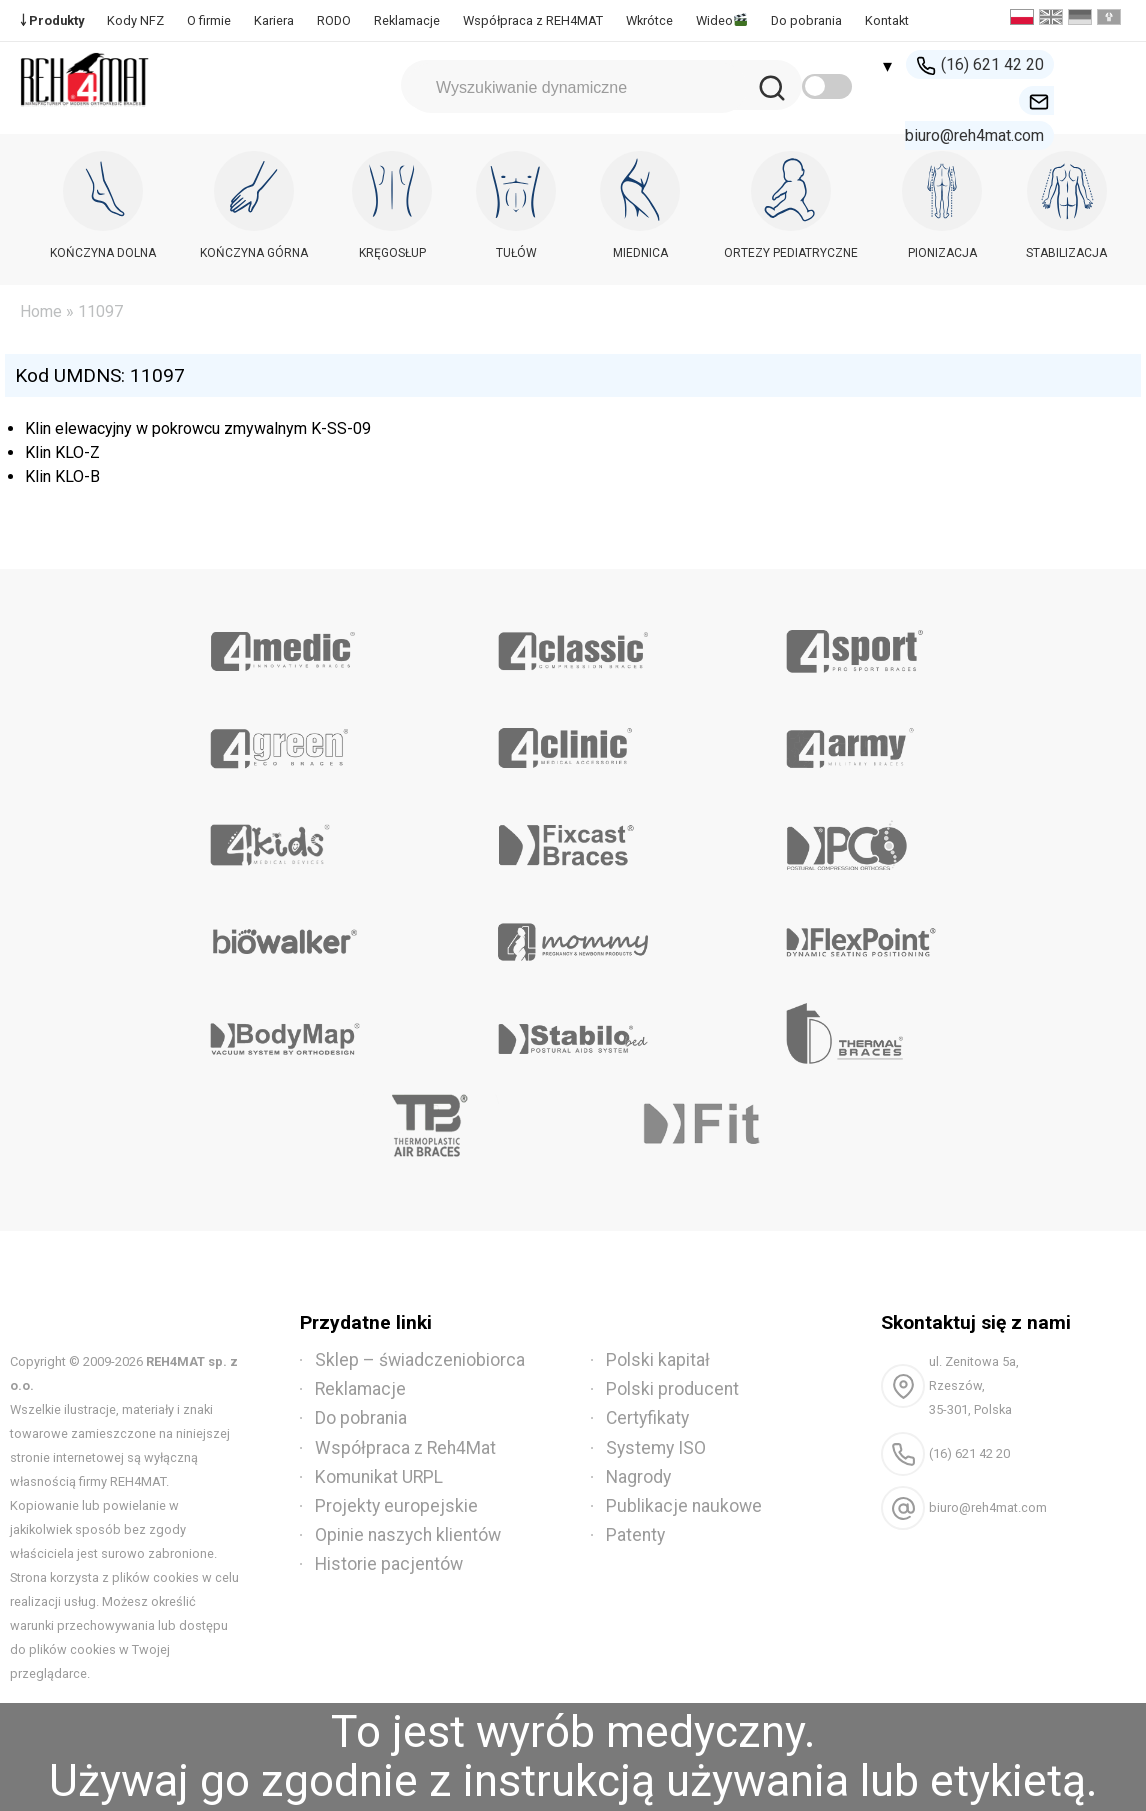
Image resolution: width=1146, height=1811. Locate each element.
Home (41, 311)
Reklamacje (407, 20)
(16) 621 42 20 (980, 65)
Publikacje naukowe (684, 1506)
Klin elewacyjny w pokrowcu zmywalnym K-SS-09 (198, 428)
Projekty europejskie (396, 1506)
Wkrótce (649, 20)
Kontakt (887, 20)
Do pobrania (806, 20)
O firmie (209, 20)
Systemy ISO (656, 1448)
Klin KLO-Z (62, 452)
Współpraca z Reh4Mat (405, 1448)
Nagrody (638, 1477)
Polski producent (672, 1389)
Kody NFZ (135, 20)
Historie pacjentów (389, 1564)
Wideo (721, 20)
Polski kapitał (658, 1360)
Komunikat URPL (379, 1477)
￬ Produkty (52, 20)
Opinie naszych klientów (408, 1535)
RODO (334, 20)
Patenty (635, 1535)
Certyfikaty (647, 1418)
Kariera (274, 20)
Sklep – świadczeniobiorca (420, 1360)
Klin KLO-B (62, 476)
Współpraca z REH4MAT (533, 20)
